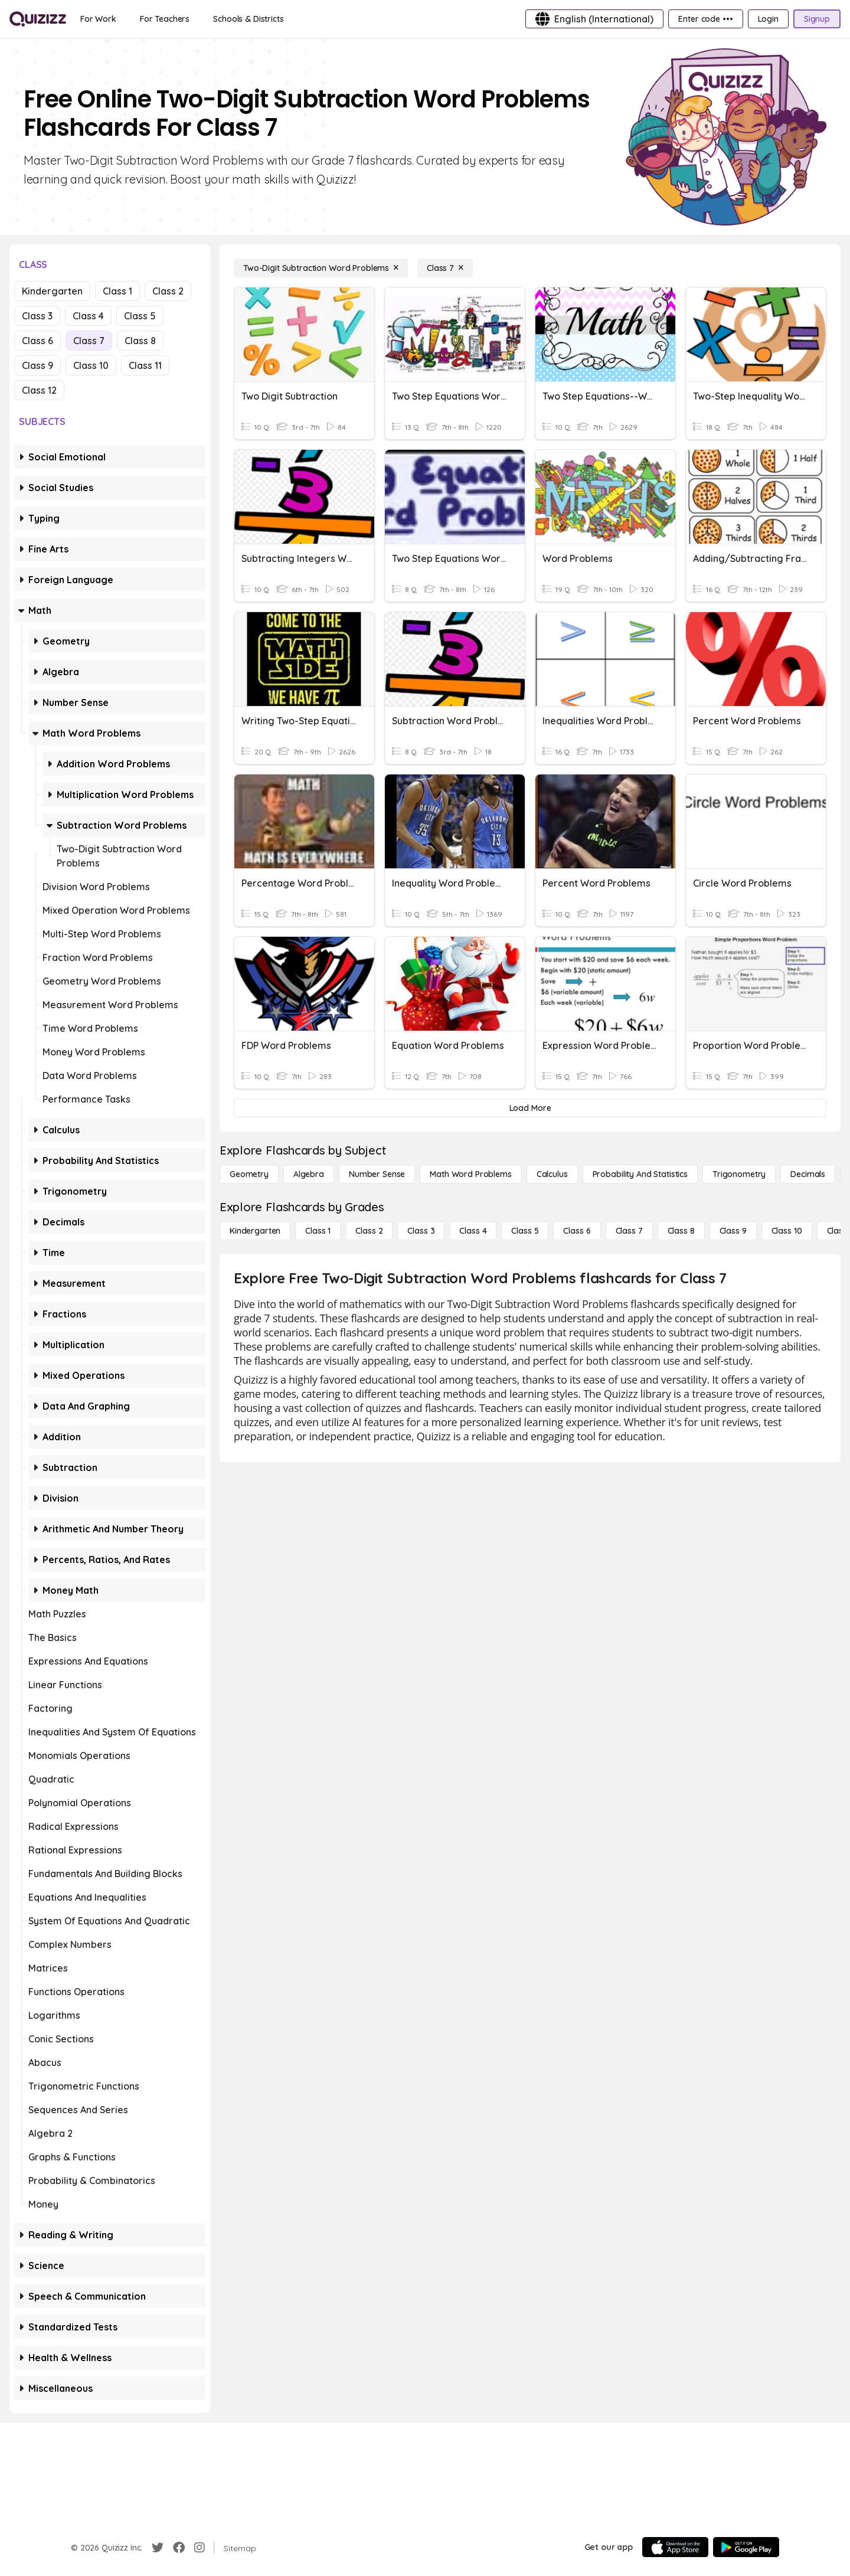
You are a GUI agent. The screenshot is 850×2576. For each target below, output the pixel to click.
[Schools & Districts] (248, 18)
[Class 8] (681, 1230)
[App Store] (675, 2547)
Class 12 (39, 390)
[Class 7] (445, 268)
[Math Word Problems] (470, 1174)
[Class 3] (420, 1230)
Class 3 (37, 316)
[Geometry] (249, 1174)
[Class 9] (733, 1230)
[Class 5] (524, 1230)
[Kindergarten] (255, 1230)
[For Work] (98, 18)
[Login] (768, 18)
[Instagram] (199, 2547)
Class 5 (140, 316)
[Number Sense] (377, 1174)
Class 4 (88, 316)
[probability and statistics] (640, 1174)
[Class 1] (318, 1230)
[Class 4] (472, 1230)
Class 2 (168, 291)
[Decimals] (807, 1174)
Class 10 (91, 365)
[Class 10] (786, 1230)
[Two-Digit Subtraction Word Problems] (321, 268)
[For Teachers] (164, 18)
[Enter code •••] (705, 18)
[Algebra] (308, 1174)
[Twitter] (158, 2547)
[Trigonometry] (739, 1174)
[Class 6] (576, 1230)
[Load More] (530, 1108)
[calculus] (552, 1174)
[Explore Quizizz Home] (37, 19)
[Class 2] (369, 1230)
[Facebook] (179, 2547)
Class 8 (140, 340)
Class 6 (37, 340)
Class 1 (117, 291)
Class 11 (145, 365)
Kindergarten (52, 291)
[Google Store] (746, 2547)
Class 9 (37, 365)
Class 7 (88, 340)
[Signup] (817, 18)
